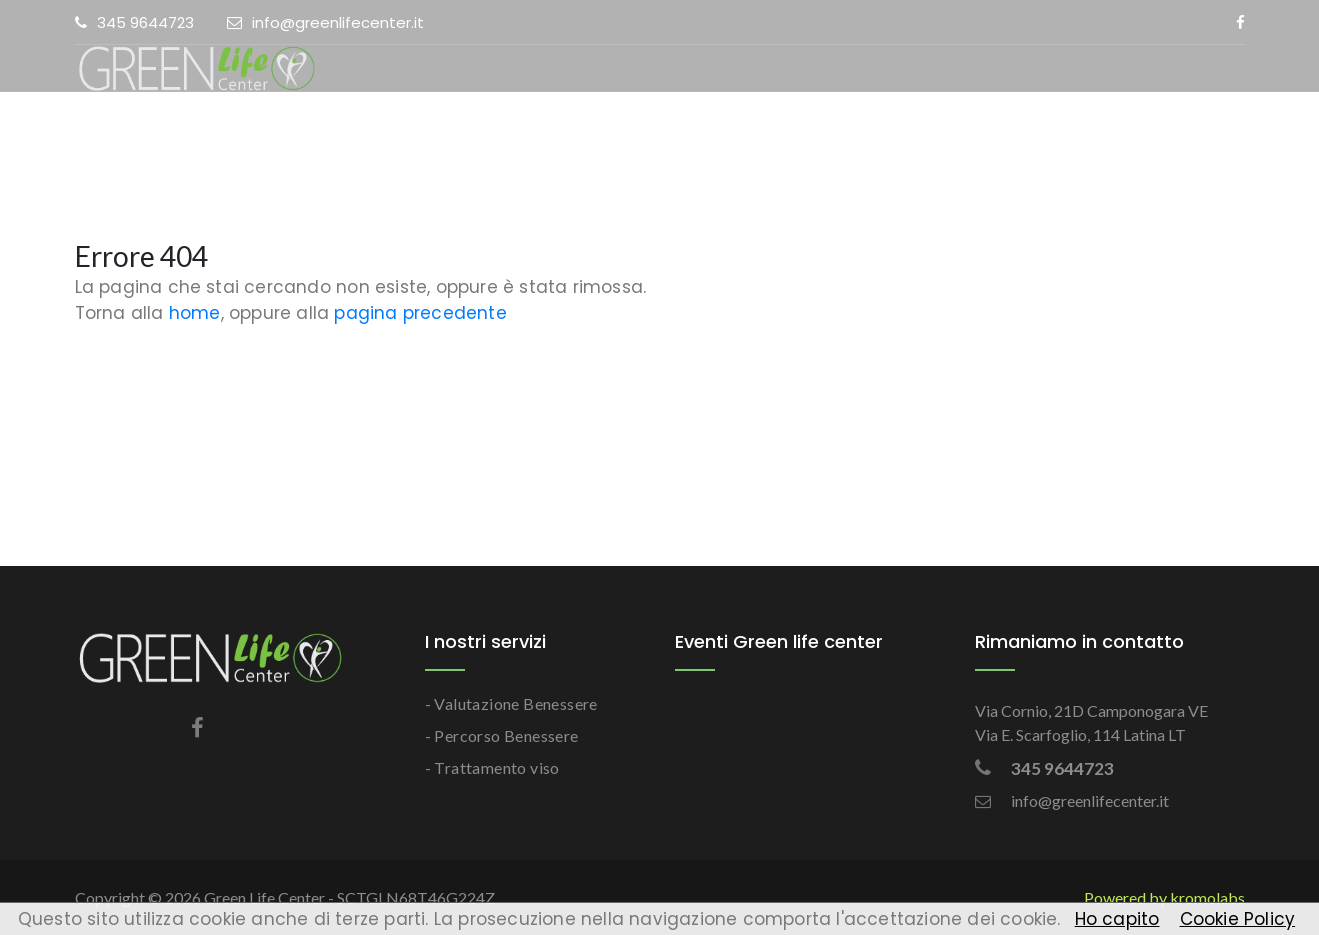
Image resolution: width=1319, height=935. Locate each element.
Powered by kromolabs (1164, 897)
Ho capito (1117, 919)
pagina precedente (420, 313)
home (195, 313)
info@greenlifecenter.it (325, 22)
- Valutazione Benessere (511, 703)
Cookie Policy (1238, 919)
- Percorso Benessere (502, 735)
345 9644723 (134, 22)
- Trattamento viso (492, 767)
